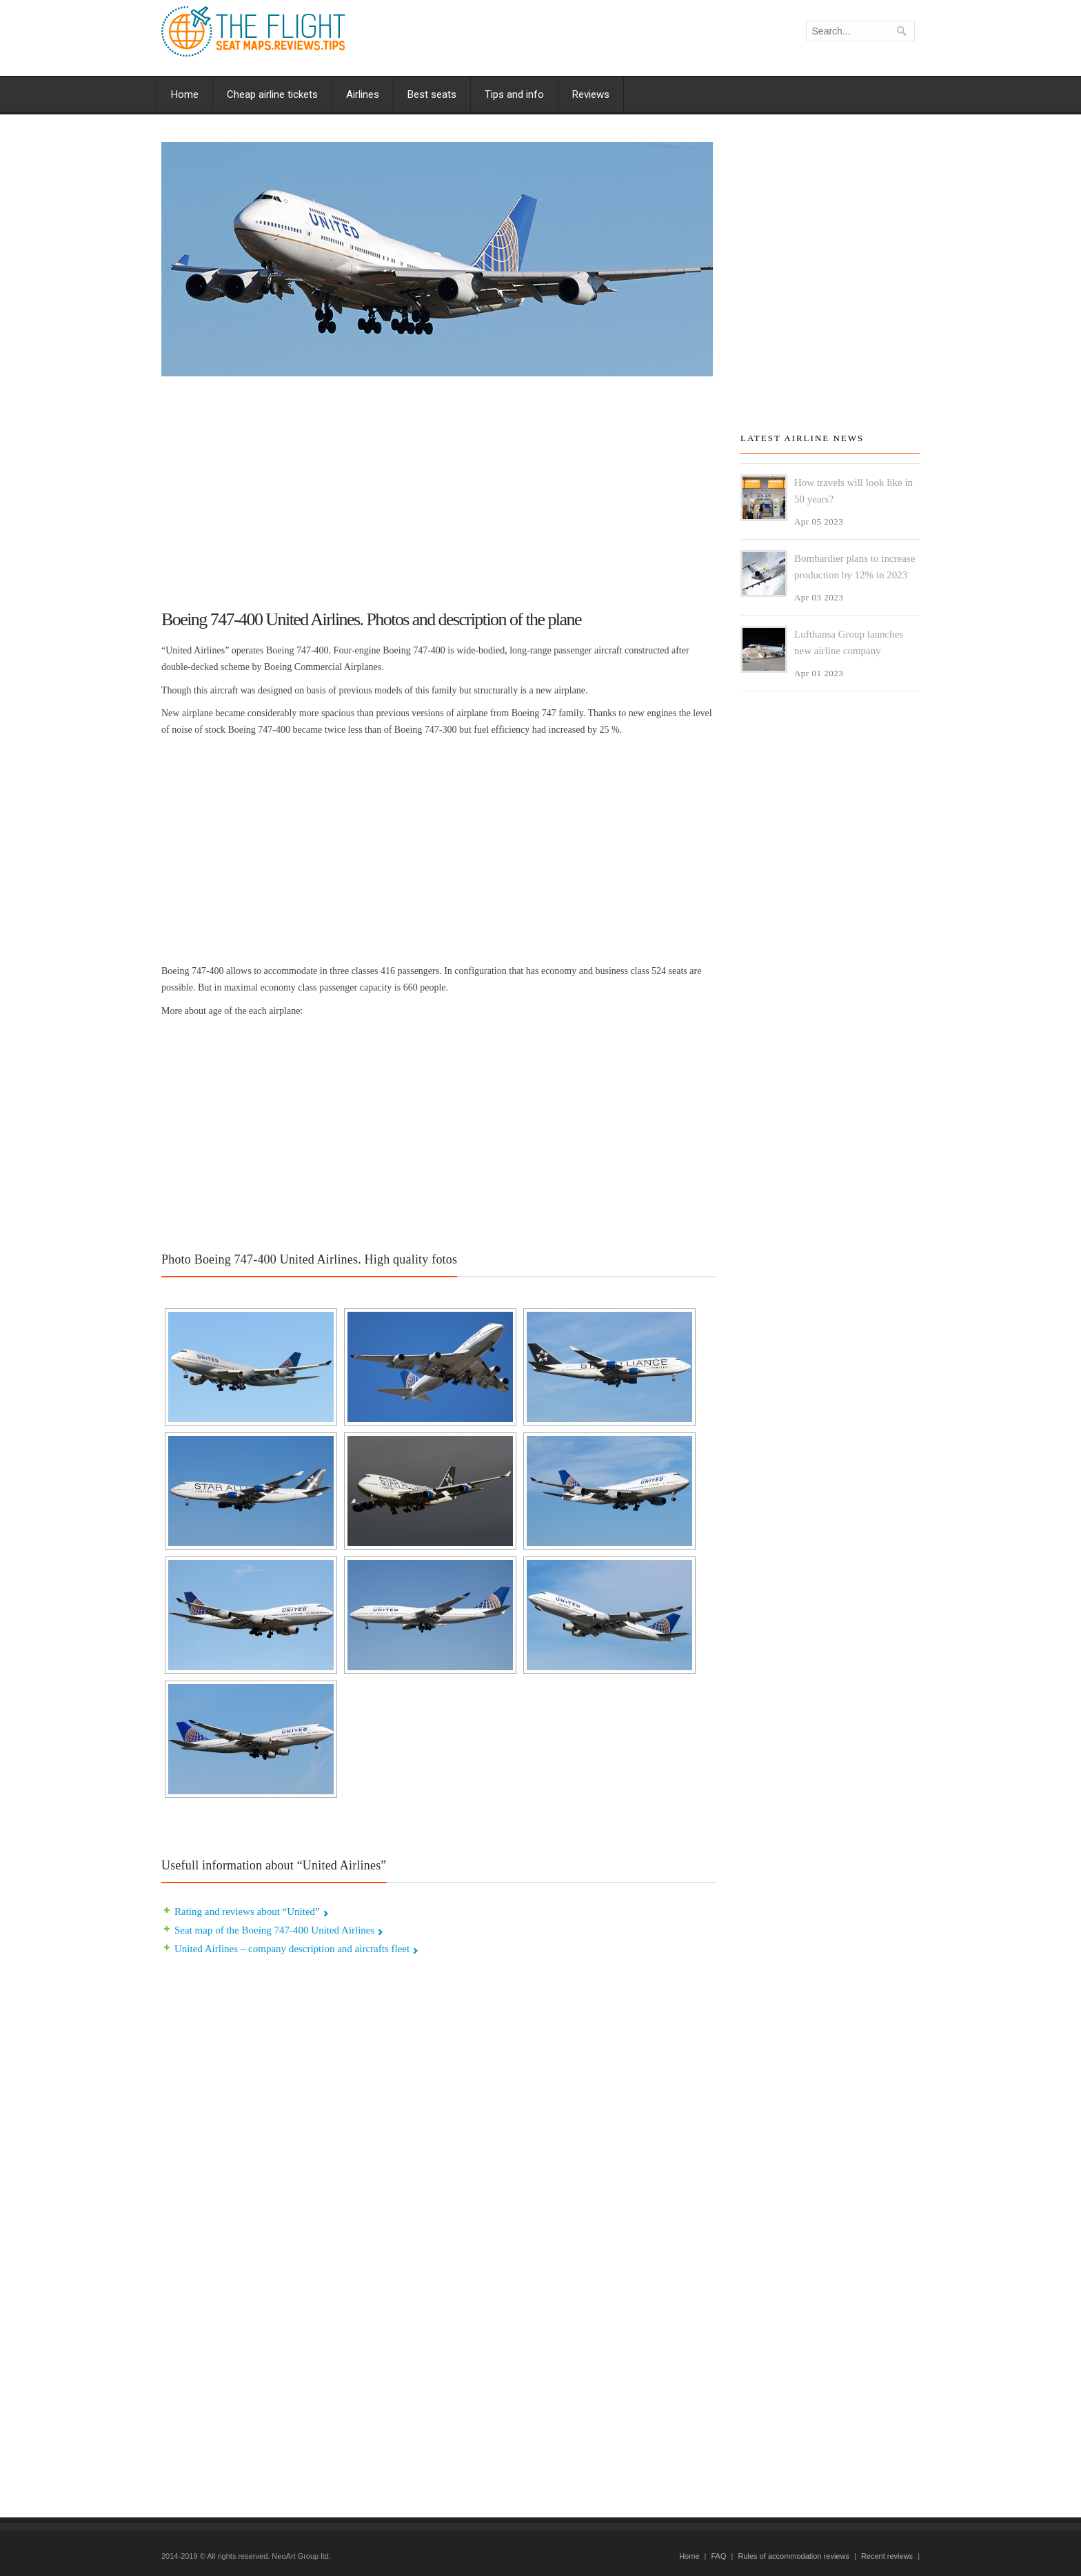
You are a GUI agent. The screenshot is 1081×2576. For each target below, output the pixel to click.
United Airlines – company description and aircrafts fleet (292, 1948)
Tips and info (514, 94)
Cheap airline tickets (272, 94)
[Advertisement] (438, 486)
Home (185, 94)
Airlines (362, 94)
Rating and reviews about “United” (247, 1911)
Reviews (590, 94)
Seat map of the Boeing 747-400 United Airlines (274, 1930)
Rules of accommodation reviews (793, 2556)
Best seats (431, 94)
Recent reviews (887, 2556)
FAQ (718, 2556)
